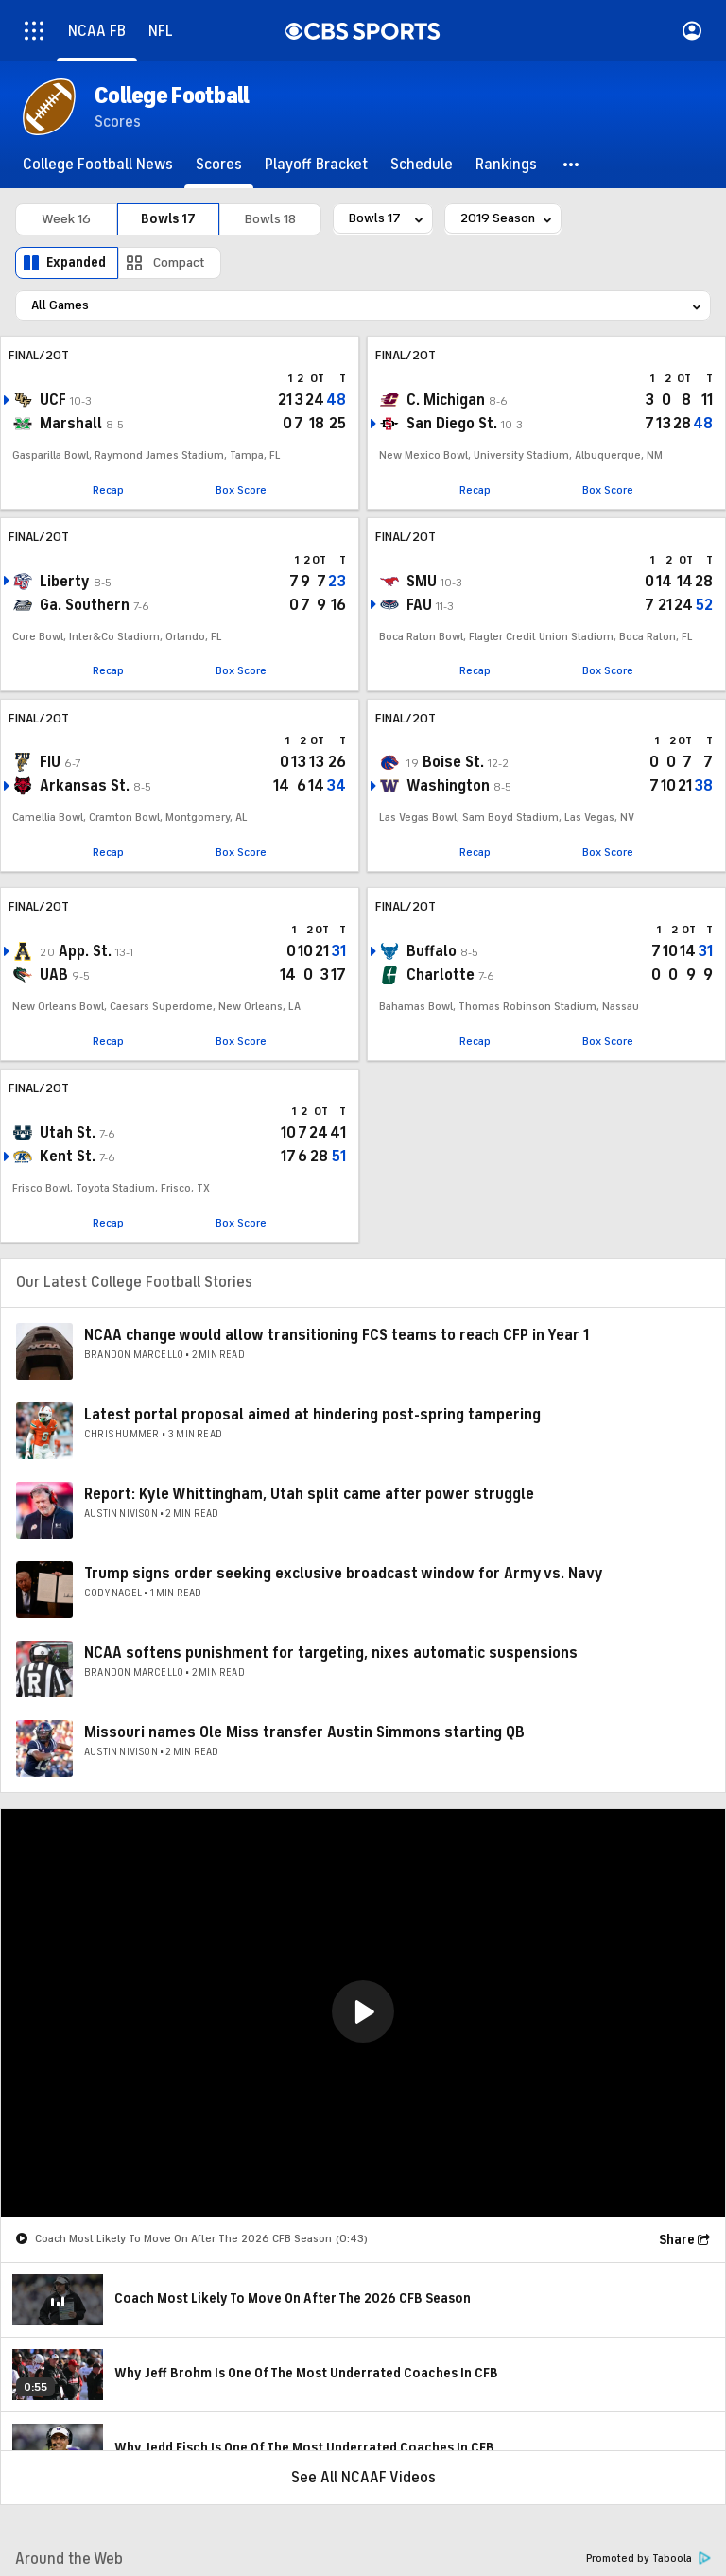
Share (677, 2240)
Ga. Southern (85, 605)
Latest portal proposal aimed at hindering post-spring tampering (312, 1414)
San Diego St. (451, 423)
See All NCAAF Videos (363, 2477)
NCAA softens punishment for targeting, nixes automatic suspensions (331, 1653)
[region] (363, 2013)
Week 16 (66, 219)
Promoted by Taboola (648, 2558)
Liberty (65, 581)
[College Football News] (97, 164)
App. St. (85, 951)
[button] (572, 164)
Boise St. (453, 762)
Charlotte (440, 975)
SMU (421, 581)
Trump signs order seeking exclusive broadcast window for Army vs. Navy (343, 1573)
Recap (108, 489)
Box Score (241, 489)
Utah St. (67, 1132)
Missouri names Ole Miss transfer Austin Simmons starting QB (304, 1732)
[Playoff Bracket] (316, 164)
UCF (53, 400)
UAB (54, 975)
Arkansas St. (85, 785)
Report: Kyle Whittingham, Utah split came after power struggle (309, 1494)
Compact (179, 262)
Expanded (76, 262)
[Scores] (218, 164)
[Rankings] (506, 164)
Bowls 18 (270, 219)
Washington (448, 785)
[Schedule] (421, 164)
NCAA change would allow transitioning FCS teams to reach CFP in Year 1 (336, 1335)
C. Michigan (445, 400)
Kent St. (67, 1156)
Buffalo (431, 951)
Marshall (71, 423)
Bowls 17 (168, 219)
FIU (50, 762)
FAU (419, 605)
